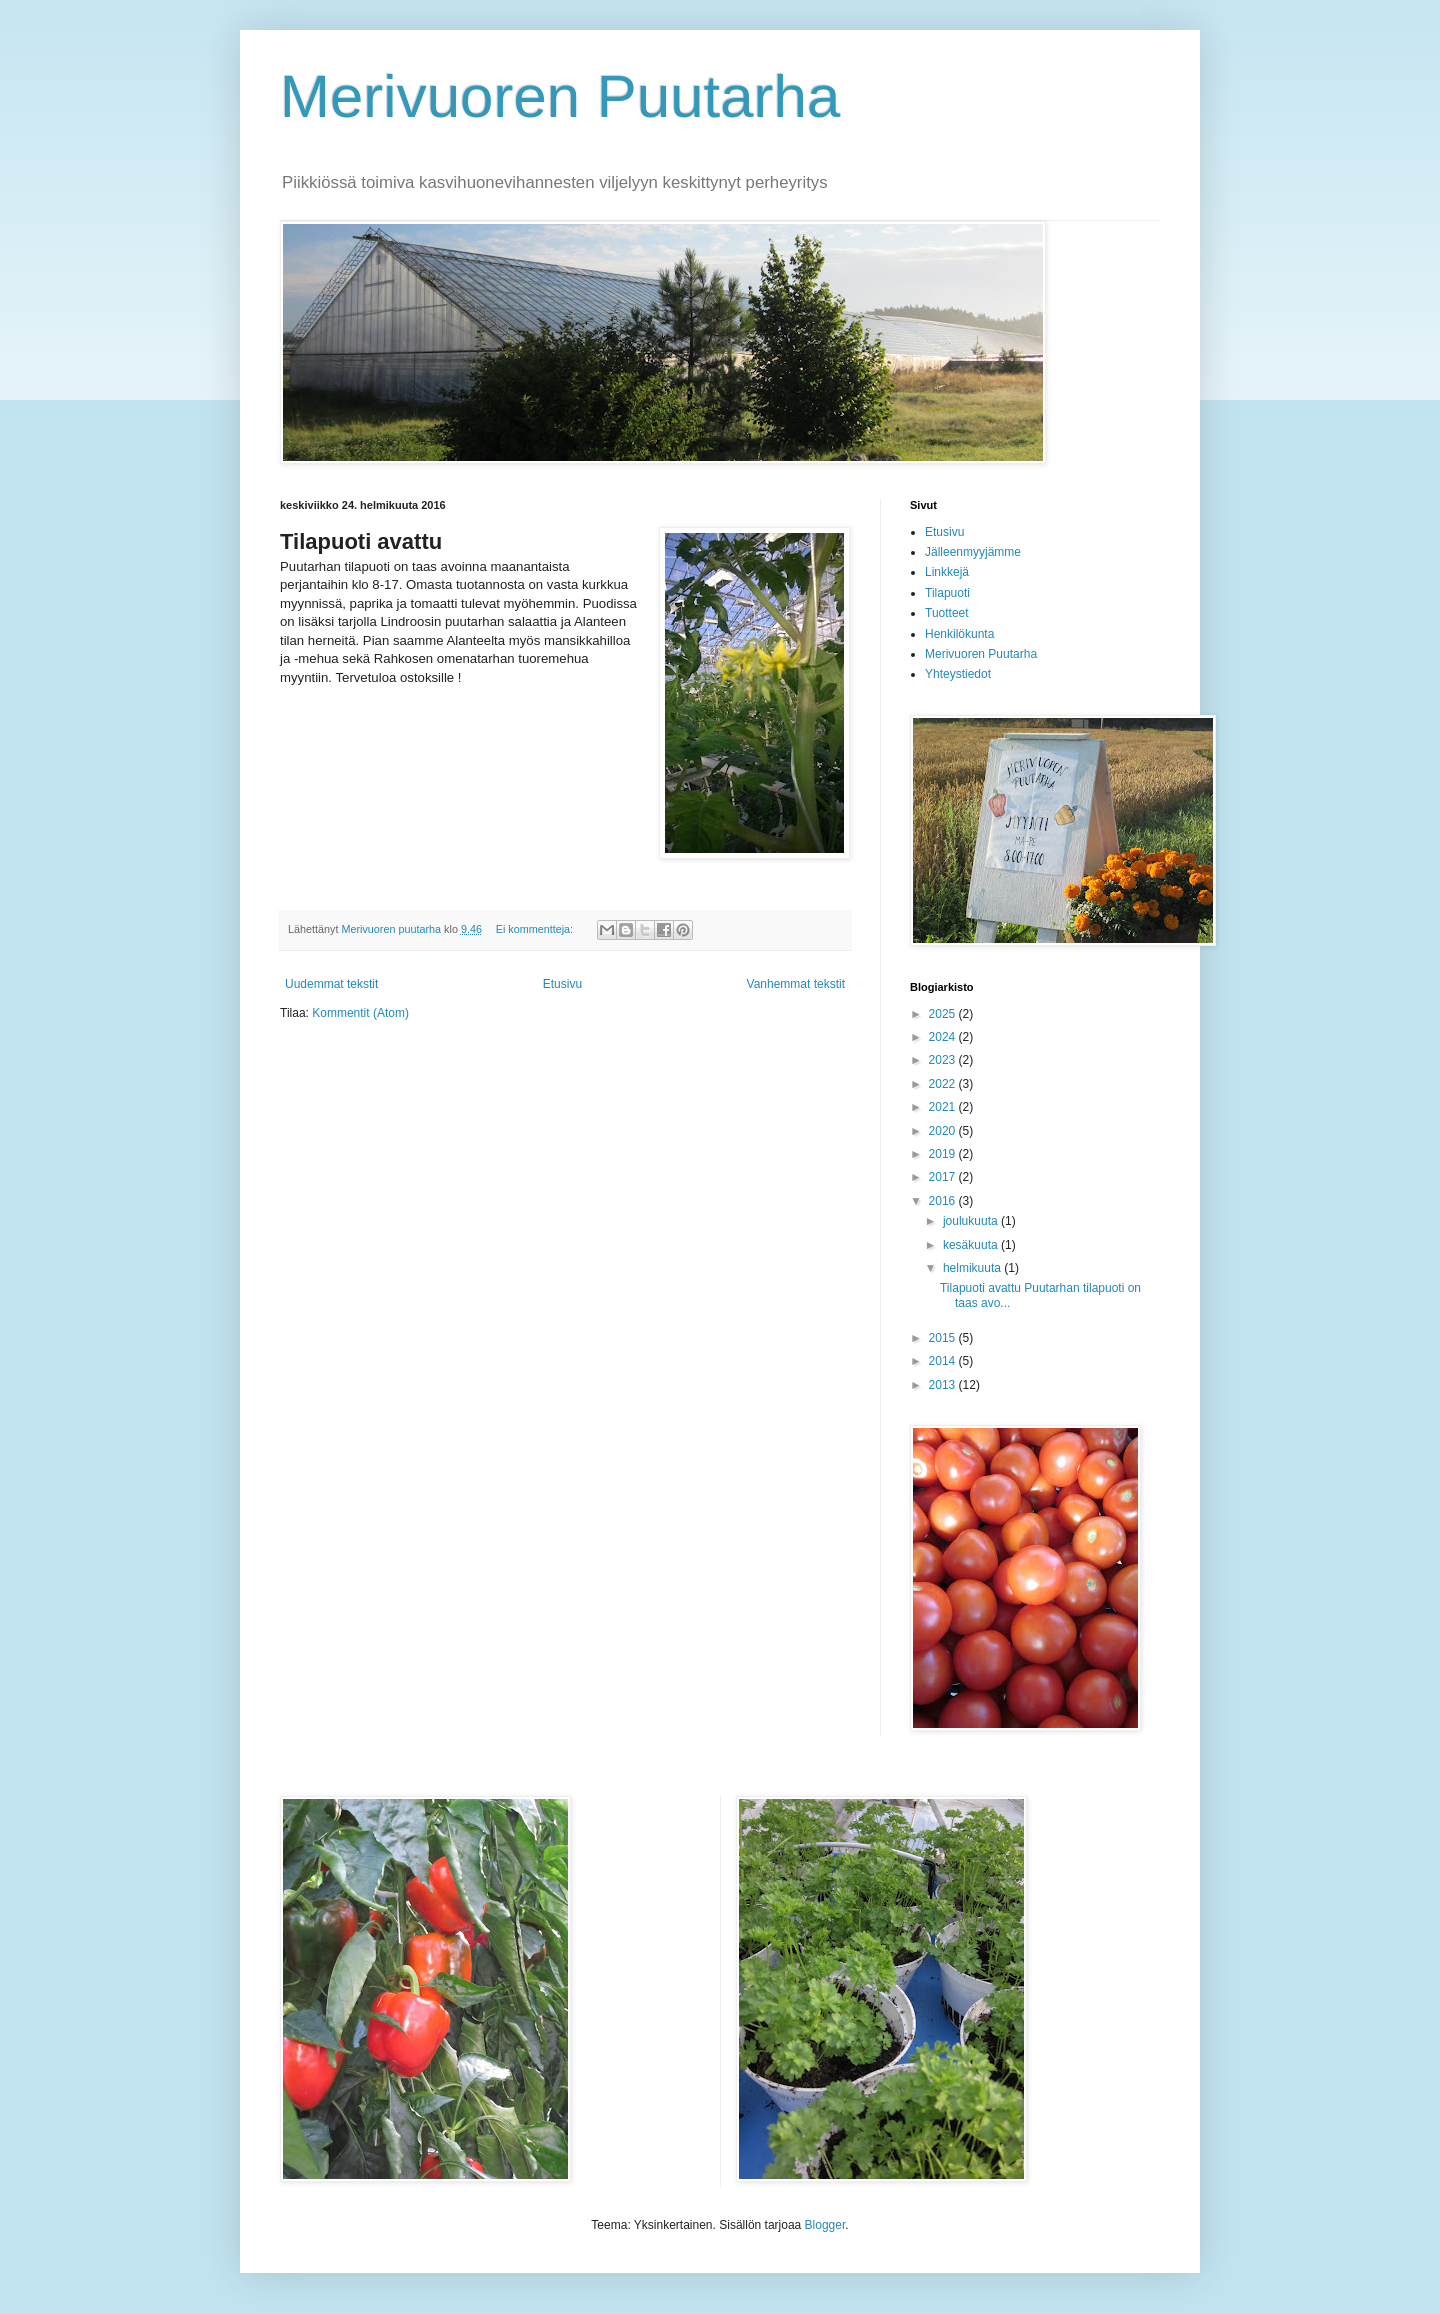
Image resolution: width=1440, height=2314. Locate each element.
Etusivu (562, 984)
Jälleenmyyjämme (973, 552)
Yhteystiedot (958, 674)
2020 (944, 1131)
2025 (944, 1014)
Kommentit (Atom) (360, 1013)
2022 (944, 1084)
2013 (944, 1385)
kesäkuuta (972, 1245)
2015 (944, 1338)
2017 (944, 1177)
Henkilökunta (959, 634)
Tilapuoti (947, 593)
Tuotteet (947, 613)
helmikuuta (973, 1268)
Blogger (825, 2225)
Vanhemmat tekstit (796, 984)
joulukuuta (972, 1221)
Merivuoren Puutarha (560, 96)
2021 (944, 1107)
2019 (944, 1154)
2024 (944, 1037)
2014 (944, 1361)
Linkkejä (947, 572)
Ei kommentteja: (536, 929)
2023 (944, 1060)
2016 (944, 1201)
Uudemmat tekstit (331, 984)
